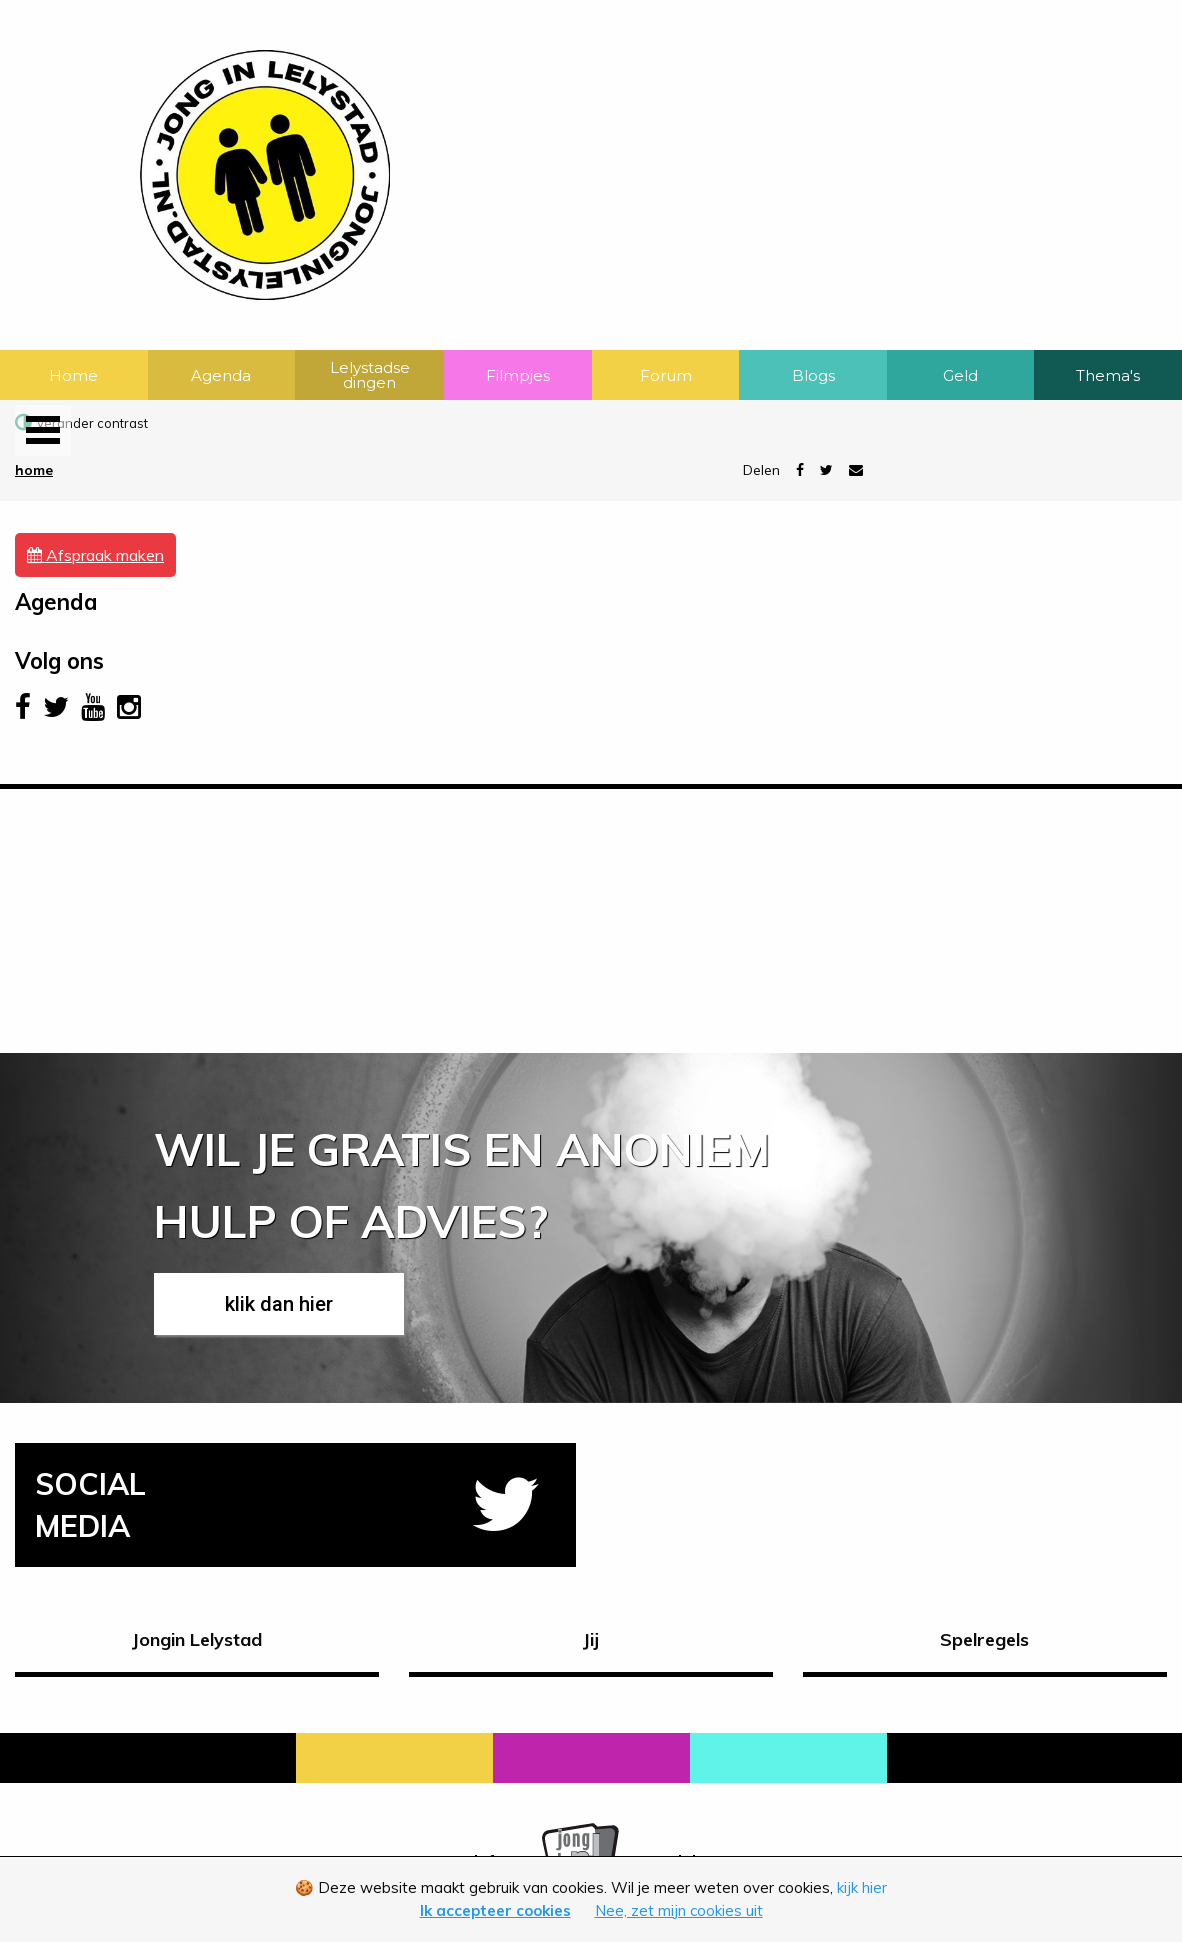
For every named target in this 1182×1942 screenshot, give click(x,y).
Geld (960, 375)
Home (73, 375)
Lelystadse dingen (370, 375)
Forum (666, 375)
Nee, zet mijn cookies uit (679, 1910)
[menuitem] (74, 375)
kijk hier (862, 1887)
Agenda (221, 375)
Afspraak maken (95, 555)
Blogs (813, 375)
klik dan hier (279, 1304)
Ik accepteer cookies (495, 1910)
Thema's (1108, 375)
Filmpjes (518, 375)
